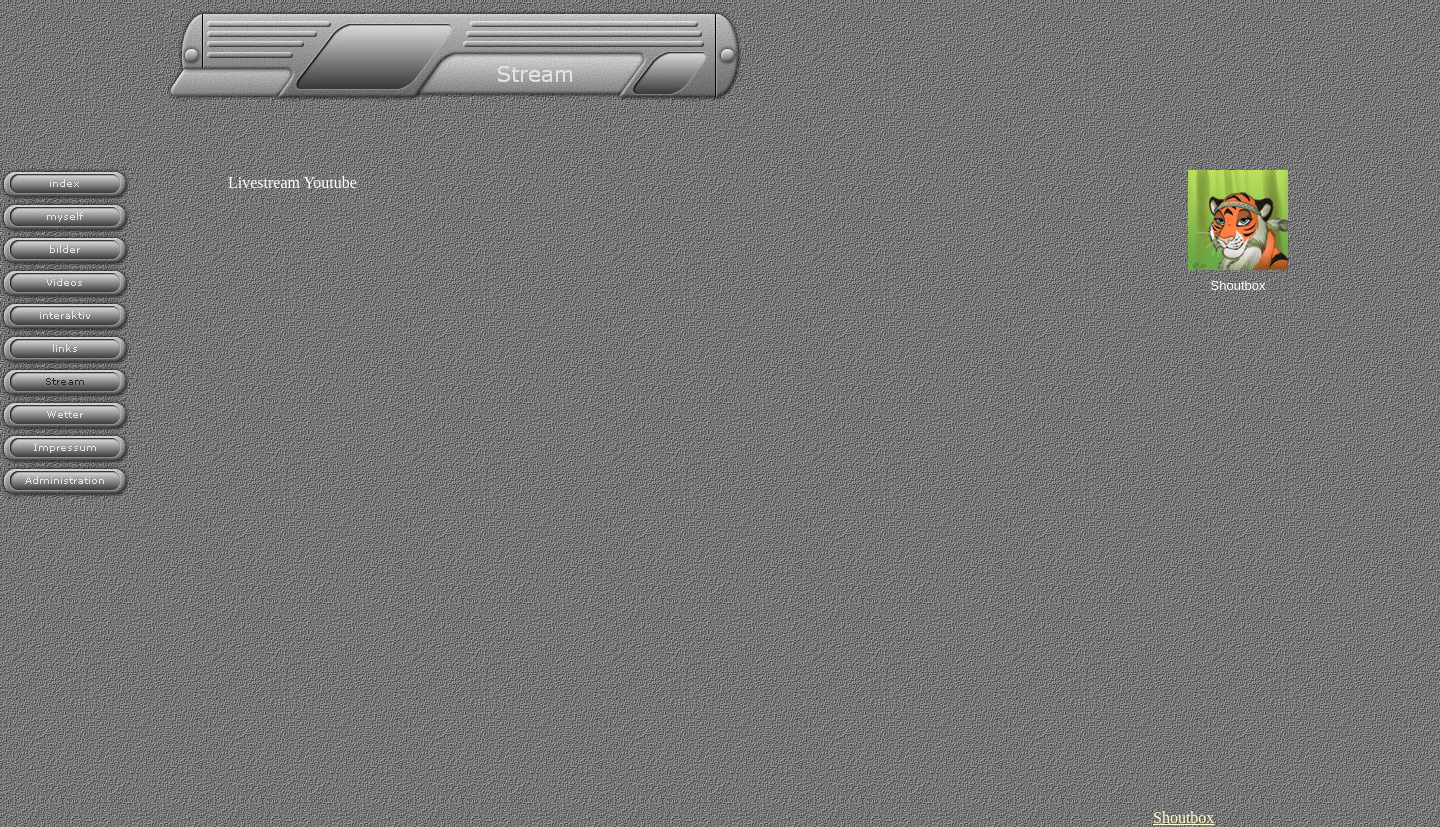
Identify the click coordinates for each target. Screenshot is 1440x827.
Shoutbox (1183, 817)
